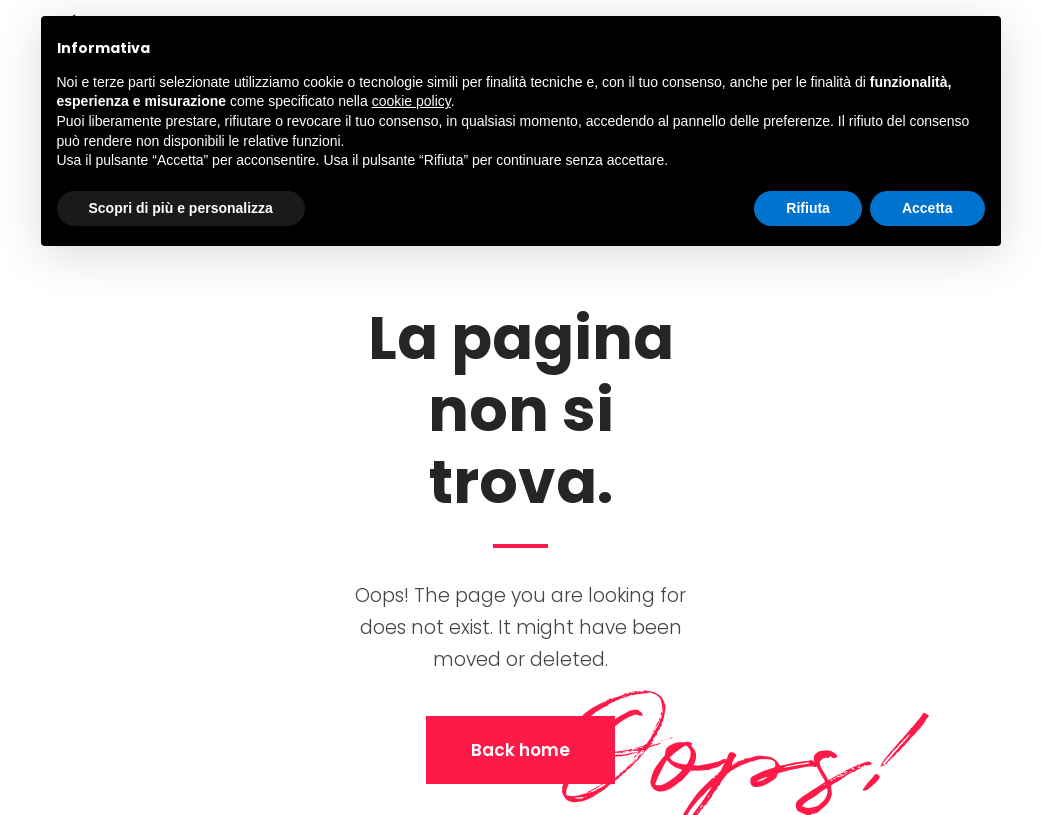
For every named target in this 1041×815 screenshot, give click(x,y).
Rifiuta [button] (808, 208)
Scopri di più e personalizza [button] (181, 208)
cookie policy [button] (411, 101)
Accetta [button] (927, 208)
